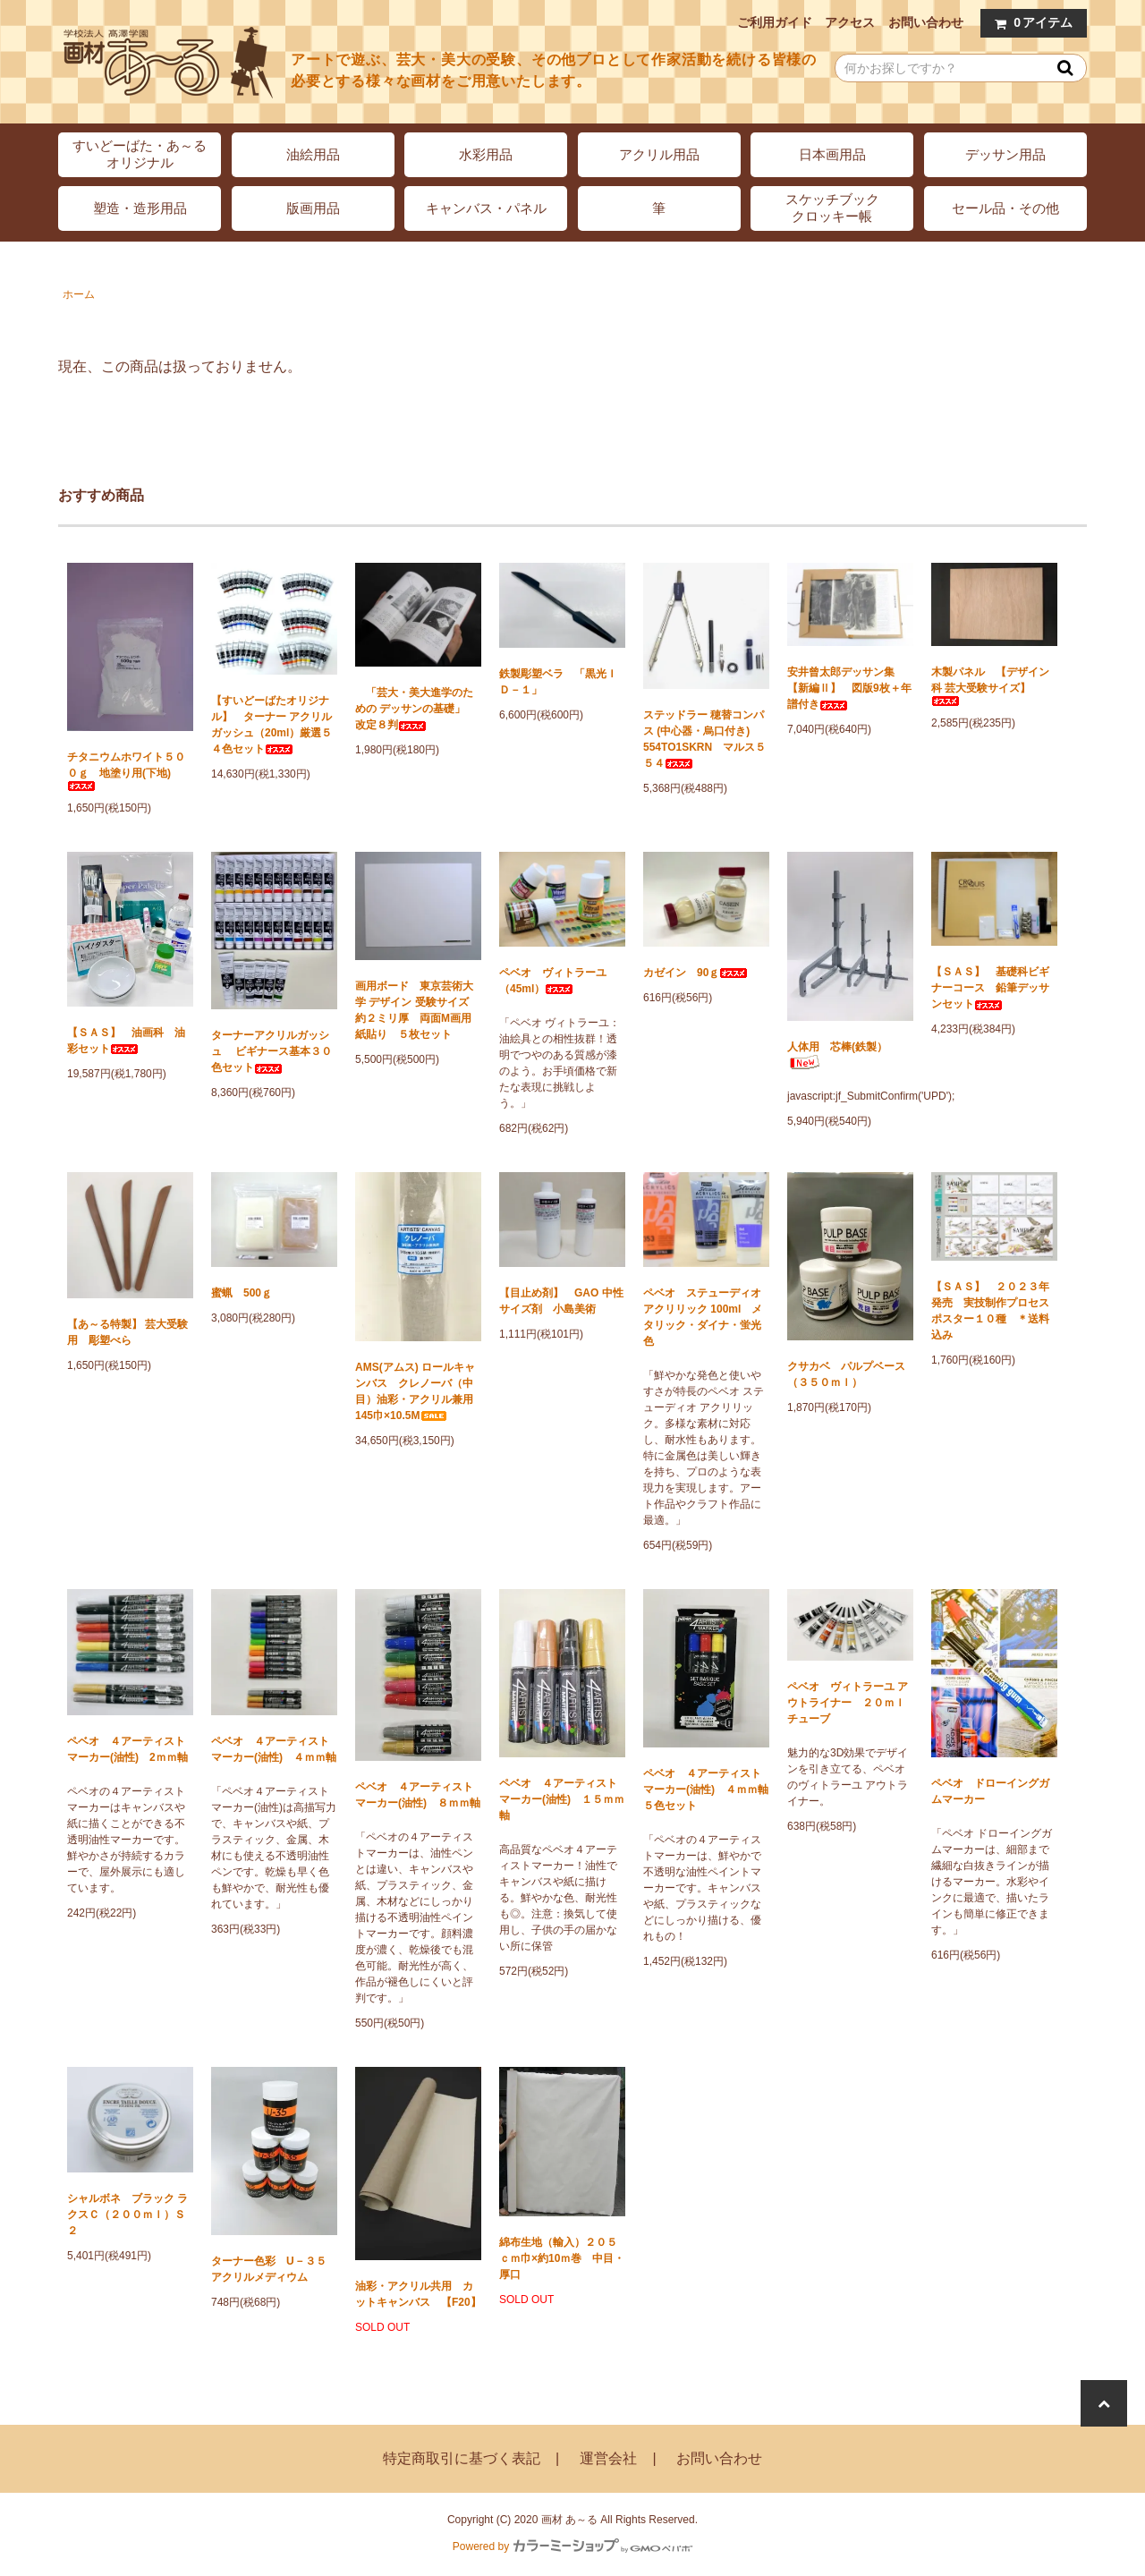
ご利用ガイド (774, 22)
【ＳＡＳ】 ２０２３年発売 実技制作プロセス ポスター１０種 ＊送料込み (994, 1310)
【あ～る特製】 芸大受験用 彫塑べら (127, 1332)
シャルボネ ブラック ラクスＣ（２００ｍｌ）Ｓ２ (127, 2214)
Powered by (572, 2546)
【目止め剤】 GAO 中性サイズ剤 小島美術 (561, 1301)
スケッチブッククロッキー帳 (832, 207)
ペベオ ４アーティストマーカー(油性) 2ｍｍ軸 (127, 1749)
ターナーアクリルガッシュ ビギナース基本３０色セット (271, 1051)
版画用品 (313, 208)
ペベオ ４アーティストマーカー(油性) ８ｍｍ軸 (417, 1795)
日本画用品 (832, 154)
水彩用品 (486, 154)
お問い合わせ (925, 22)
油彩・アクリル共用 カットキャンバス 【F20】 (418, 2294)
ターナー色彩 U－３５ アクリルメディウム (274, 2269)
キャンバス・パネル (486, 208)
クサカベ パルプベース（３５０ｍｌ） (846, 1374)
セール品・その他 (1005, 208)
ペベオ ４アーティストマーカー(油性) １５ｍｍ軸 (561, 1799)
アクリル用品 (659, 154)
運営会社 (608, 2458)
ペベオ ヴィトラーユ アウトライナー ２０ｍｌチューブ (847, 1702)
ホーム (79, 294)
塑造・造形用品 (140, 208)
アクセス (850, 22)
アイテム (1030, 22)
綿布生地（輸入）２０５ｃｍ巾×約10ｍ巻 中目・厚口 (561, 2258)
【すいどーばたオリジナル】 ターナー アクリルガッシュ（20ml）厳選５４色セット (271, 724)
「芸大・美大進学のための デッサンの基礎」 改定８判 (415, 708)
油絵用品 (313, 154)
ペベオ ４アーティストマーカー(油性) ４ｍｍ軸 (273, 1749)
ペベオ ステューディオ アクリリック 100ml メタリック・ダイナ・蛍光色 (702, 1317)
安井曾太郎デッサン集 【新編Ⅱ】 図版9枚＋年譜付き (849, 688)
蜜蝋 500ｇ (241, 1293)
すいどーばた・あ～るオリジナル (139, 154)
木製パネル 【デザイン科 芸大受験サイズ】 (990, 686)
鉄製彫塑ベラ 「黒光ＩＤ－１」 (558, 681)
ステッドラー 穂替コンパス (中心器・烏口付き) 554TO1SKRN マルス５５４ (704, 739)
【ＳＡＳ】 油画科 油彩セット (126, 1040)
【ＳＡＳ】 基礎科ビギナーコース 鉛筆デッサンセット (990, 987)
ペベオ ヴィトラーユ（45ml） (552, 980)
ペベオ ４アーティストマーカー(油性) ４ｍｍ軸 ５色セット (706, 1789)
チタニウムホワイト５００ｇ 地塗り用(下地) (126, 771)
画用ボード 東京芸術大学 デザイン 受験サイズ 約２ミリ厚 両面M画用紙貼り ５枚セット (417, 1010)
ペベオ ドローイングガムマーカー (990, 1791)
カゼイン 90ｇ (695, 972)
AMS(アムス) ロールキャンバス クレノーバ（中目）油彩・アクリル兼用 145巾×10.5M (418, 1391)
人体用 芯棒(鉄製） (837, 1055)
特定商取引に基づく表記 (461, 2458)
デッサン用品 (1005, 154)
